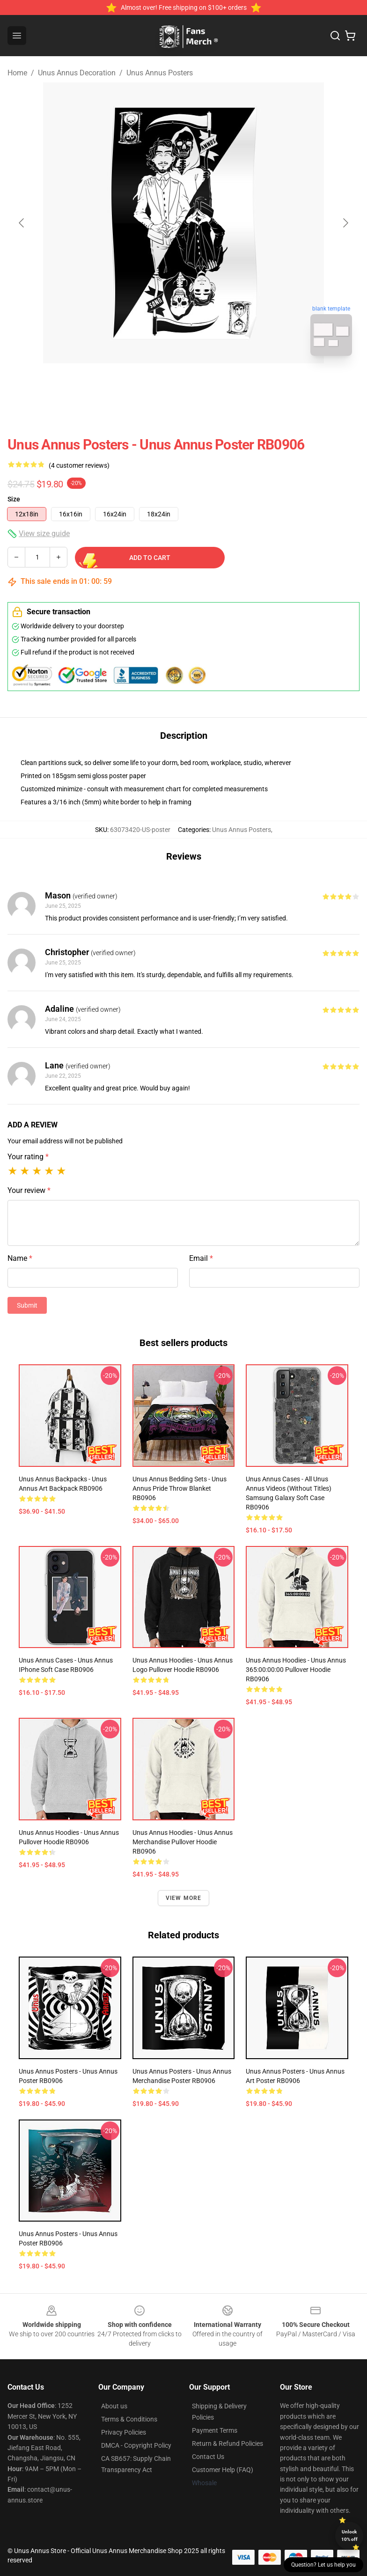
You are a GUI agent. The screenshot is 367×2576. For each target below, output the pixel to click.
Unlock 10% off (349, 2535)
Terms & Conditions (129, 2419)
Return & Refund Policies (227, 2443)
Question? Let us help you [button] (323, 2564)
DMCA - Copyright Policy (136, 2445)
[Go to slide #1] (159, 384)
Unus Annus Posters (159, 72)
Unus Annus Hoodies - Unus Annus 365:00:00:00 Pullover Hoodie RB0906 (296, 1669)
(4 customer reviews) (79, 465)
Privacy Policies (123, 2432)
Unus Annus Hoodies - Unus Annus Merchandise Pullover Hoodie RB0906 (182, 1842)
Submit (27, 1305)
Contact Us (208, 2456)
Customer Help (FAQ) (222, 2469)
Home (17, 72)
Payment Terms (214, 2430)
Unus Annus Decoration (77, 72)
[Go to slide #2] (207, 384)
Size (13, 499)
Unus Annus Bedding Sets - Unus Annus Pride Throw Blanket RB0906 (179, 1488)
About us (114, 2406)
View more (184, 1898)
